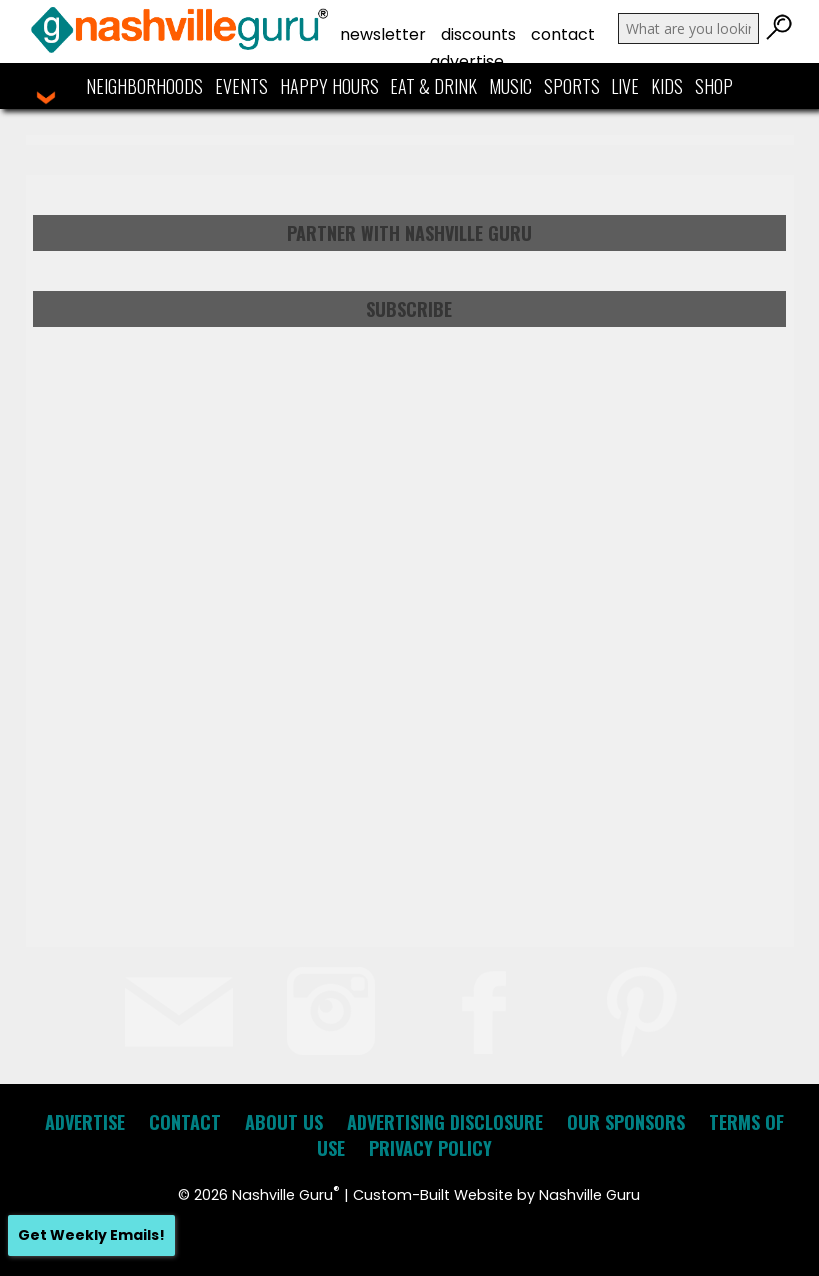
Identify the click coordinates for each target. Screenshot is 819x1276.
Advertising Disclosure (445, 1122)
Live (625, 86)
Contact (563, 34)
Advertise (467, 61)
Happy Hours (329, 86)
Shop (714, 86)
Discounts (478, 34)
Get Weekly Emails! (91, 1235)
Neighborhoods (144, 86)
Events (241, 86)
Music (510, 86)
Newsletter (383, 34)
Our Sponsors (626, 1122)
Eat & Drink (433, 86)
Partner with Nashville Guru (409, 233)
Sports (572, 86)
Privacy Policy (430, 1148)
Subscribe (409, 309)
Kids (667, 86)
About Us (284, 1122)
